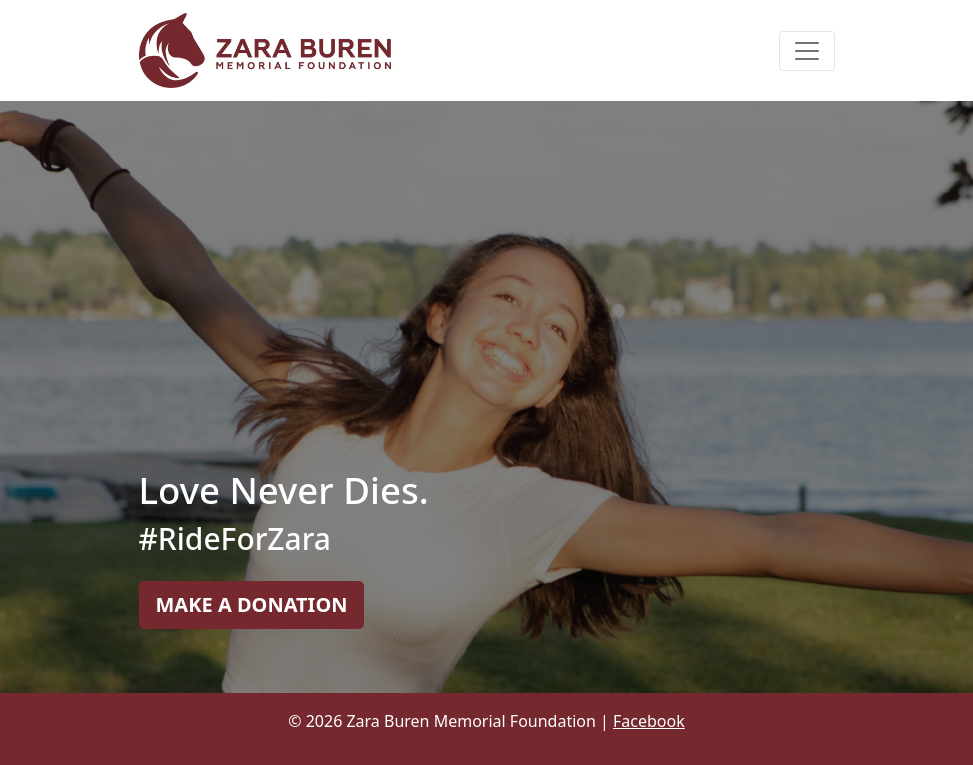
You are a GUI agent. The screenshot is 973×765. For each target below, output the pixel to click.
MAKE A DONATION (252, 604)
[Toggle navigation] (807, 51)
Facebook (649, 721)
